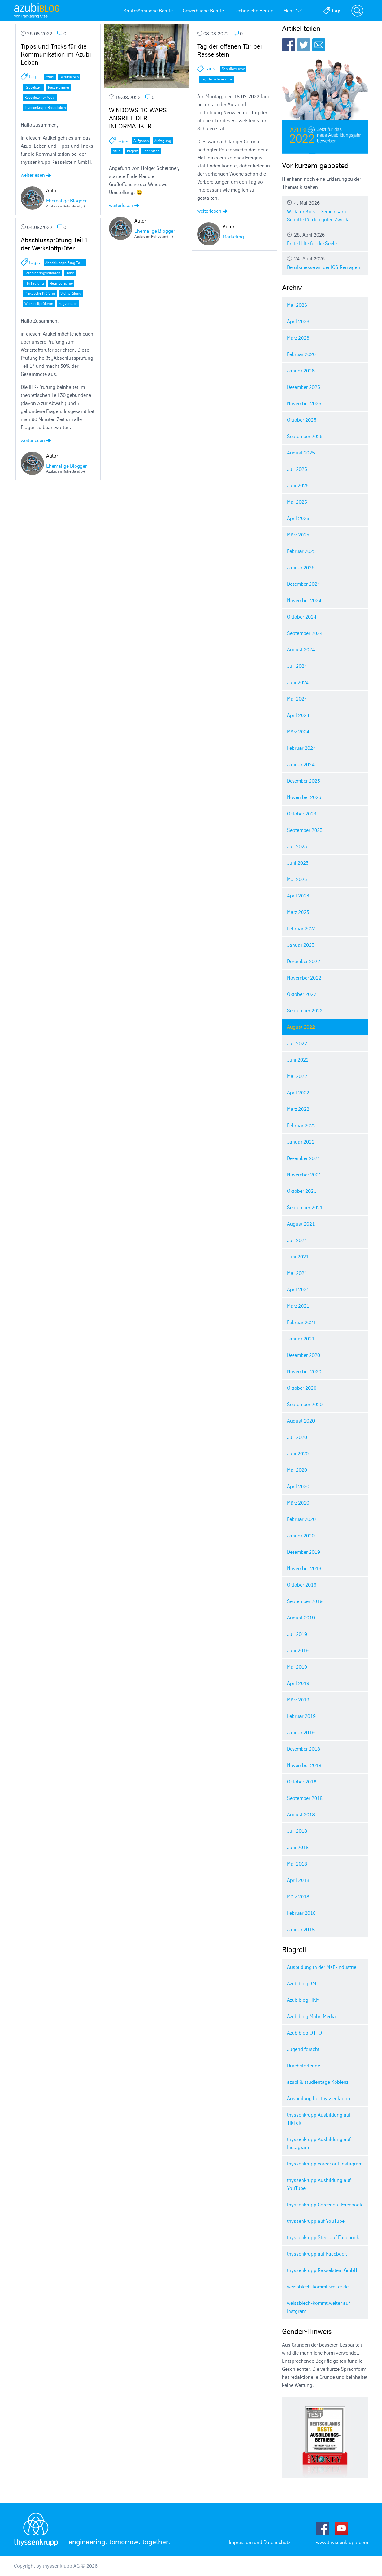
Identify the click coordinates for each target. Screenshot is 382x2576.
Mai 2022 (297, 1076)
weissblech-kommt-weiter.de (318, 2286)
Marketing (233, 236)
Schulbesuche (233, 69)
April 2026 (298, 321)
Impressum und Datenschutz (259, 2542)
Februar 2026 (301, 354)
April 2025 (298, 518)
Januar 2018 (301, 1929)
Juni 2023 (298, 863)
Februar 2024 (301, 748)
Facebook (288, 45)
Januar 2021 (301, 1339)
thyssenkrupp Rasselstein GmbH (322, 2270)
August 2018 (301, 1814)
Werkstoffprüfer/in (38, 303)
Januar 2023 (301, 945)
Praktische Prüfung (39, 293)
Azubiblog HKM (303, 2000)
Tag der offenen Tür (216, 79)
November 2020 (304, 1371)
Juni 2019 (298, 1650)
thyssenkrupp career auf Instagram (324, 2164)
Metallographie (61, 283)
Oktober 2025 (301, 420)
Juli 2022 (297, 1043)
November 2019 (304, 1568)
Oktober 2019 (301, 1585)
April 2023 (298, 896)
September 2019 (305, 1601)
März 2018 (298, 1896)
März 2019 (298, 1699)
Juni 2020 (298, 1453)
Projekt (132, 151)
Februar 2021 (301, 1322)
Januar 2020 (301, 1535)
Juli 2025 (297, 469)
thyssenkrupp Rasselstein (45, 107)
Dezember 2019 (303, 1552)
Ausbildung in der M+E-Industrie (321, 1967)
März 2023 (298, 912)
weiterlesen (36, 175)
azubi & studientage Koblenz (317, 2082)
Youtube (341, 2528)
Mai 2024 (297, 699)
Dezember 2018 (303, 1749)
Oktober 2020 (301, 1388)
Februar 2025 (301, 551)
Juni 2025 (298, 485)
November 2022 (304, 978)
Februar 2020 (301, 1519)
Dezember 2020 (303, 1355)
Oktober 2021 (301, 1191)
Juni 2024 (298, 682)
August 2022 (301, 1027)
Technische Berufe (253, 10)
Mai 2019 (297, 1667)
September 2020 (305, 1404)
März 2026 (298, 338)
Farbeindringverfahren (42, 273)
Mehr (292, 10)
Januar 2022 (301, 1142)
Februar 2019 (301, 1716)
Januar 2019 (301, 1732)
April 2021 (298, 1289)
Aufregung (162, 140)
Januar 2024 (301, 764)
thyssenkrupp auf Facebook (317, 2254)
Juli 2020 (297, 1437)
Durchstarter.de (303, 2065)
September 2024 (305, 633)
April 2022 (298, 1092)
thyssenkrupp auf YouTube (316, 2221)
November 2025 (304, 403)
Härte (70, 273)
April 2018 (298, 1880)
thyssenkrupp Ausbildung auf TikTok (319, 2119)
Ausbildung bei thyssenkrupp (318, 2098)
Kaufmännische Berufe (148, 10)
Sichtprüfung (70, 293)
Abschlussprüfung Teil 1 (65, 262)
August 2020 (301, 1421)
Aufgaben (141, 140)
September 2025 (305, 436)
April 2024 (298, 715)
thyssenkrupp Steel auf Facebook (323, 2237)
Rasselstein (33, 87)
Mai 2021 (297, 1273)
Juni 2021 (298, 1256)
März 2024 (298, 731)
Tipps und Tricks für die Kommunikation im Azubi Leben (56, 54)
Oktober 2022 (301, 994)
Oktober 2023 (301, 813)
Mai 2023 (297, 879)
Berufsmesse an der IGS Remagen (325, 262)
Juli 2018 (297, 1831)
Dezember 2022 (303, 961)
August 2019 (301, 1617)
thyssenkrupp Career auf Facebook (324, 2204)
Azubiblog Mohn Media (311, 2016)
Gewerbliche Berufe (203, 10)
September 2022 (305, 1010)
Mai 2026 (297, 305)
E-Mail (318, 45)
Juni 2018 (298, 1847)
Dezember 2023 (303, 781)
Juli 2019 (297, 1634)
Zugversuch (68, 303)
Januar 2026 (301, 370)
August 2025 (301, 453)
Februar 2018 (301, 1913)
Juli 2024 (297, 666)
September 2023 (305, 830)
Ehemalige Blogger (66, 201)
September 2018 (305, 1798)
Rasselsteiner (58, 87)
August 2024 (301, 649)
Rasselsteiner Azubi (40, 97)
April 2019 (298, 1683)
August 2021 (301, 1224)
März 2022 (298, 1109)
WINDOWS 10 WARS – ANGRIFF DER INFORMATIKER (140, 118)
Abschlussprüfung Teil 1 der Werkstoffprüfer (55, 244)
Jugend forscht (303, 2049)
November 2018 (304, 1765)
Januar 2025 (301, 567)
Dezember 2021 (303, 1158)
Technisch (151, 151)
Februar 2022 (301, 1125)
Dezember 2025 (303, 387)
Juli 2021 (297, 1240)
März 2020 (298, 1503)
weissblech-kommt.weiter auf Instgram (318, 2307)
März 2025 (298, 535)
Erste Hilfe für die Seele (325, 239)
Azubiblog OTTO (304, 2033)
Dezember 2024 (303, 584)
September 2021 (305, 1207)
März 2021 (298, 1306)
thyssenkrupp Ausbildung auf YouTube (319, 2184)
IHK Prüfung (34, 283)
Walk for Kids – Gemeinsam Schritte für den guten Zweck (325, 211)
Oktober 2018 (301, 1782)
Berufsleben (69, 77)
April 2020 (298, 1486)
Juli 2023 (297, 846)
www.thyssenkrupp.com (342, 2542)
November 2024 (304, 600)
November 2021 (304, 1174)
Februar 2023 (301, 928)
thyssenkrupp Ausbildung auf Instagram (319, 2143)
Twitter (303, 45)
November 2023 (304, 797)
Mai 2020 (297, 1470)
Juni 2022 (298, 1060)
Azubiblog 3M (301, 1983)
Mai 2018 (297, 1864)
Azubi (49, 77)
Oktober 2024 (301, 617)
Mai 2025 (297, 502)
